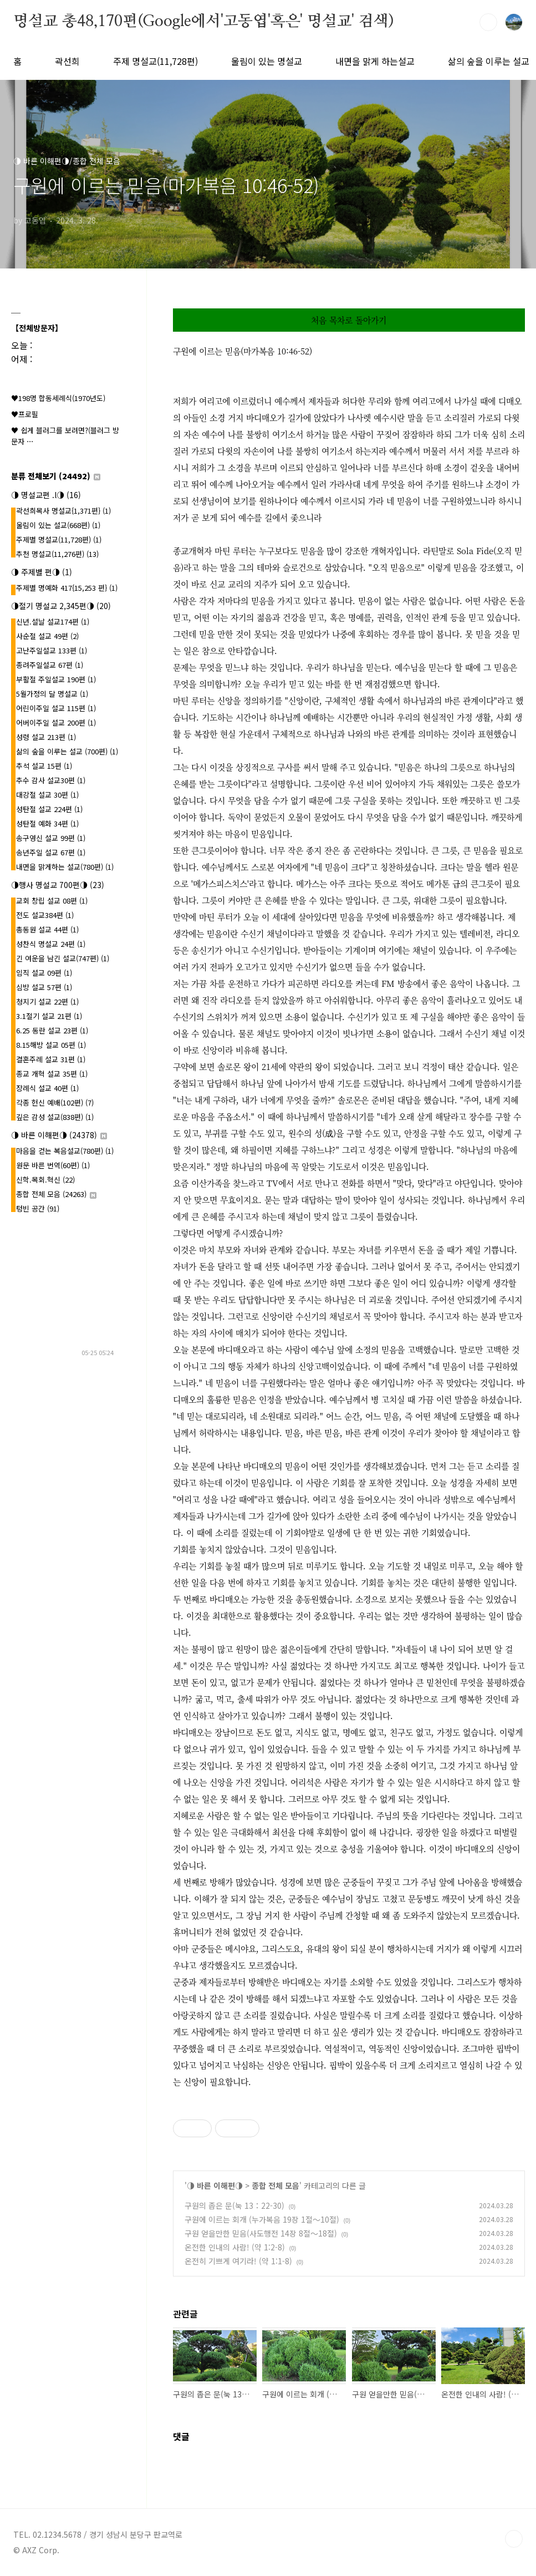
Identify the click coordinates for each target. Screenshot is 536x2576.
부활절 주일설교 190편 (56, 679)
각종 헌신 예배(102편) (55, 1102)
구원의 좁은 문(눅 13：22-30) (234, 2205)
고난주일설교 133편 (51, 650)
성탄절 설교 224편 (49, 809)
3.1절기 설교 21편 (49, 1016)
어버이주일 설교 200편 (56, 722)
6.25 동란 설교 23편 (52, 1030)
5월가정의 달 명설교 (52, 693)
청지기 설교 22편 (47, 1001)
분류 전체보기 (55, 475)
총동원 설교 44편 (47, 929)
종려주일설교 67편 (49, 665)
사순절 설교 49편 (47, 636)
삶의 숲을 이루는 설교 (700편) (67, 751)
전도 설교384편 (45, 915)
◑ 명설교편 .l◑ (46, 494)
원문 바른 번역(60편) (53, 1165)
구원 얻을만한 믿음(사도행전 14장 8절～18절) (261, 2233)
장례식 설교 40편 (47, 1088)
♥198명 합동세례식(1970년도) (58, 398)
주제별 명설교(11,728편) (58, 539)
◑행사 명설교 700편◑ (57, 884)
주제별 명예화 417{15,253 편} (67, 587)
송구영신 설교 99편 (50, 838)
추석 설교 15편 (44, 765)
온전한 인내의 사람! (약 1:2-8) (235, 2247)
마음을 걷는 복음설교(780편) (65, 1150)
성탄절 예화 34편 (47, 823)
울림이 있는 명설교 (266, 61)
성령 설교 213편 (46, 737)
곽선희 (67, 61)
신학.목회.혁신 (45, 1179)
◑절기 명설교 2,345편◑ (61, 605)
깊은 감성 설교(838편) (55, 1117)
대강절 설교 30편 (47, 794)
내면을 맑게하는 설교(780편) (65, 866)
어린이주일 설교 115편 (56, 708)
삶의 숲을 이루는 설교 (488, 61)
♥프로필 (24, 414)
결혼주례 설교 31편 (50, 1059)
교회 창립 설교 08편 (52, 900)
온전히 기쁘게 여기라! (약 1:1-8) (238, 2260)
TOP (514, 2539)
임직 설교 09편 (44, 972)
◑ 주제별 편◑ (41, 571)
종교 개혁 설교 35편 (52, 1073)
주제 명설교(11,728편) (155, 61)
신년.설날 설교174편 (52, 621)
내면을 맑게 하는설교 (375, 61)
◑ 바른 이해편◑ (215, 2185)
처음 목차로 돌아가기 (348, 320)
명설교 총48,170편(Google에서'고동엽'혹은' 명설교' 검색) (203, 21)
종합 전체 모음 (275, 2185)
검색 (488, 22)
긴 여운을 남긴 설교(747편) (62, 958)
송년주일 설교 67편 (50, 852)
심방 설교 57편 (44, 987)
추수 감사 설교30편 (50, 780)
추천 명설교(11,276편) (57, 554)
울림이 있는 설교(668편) (58, 525)
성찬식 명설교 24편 (50, 944)
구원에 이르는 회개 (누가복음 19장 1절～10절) (262, 2219)
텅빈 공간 (37, 1208)
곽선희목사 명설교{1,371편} (63, 510)
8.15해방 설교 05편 (51, 1044)
